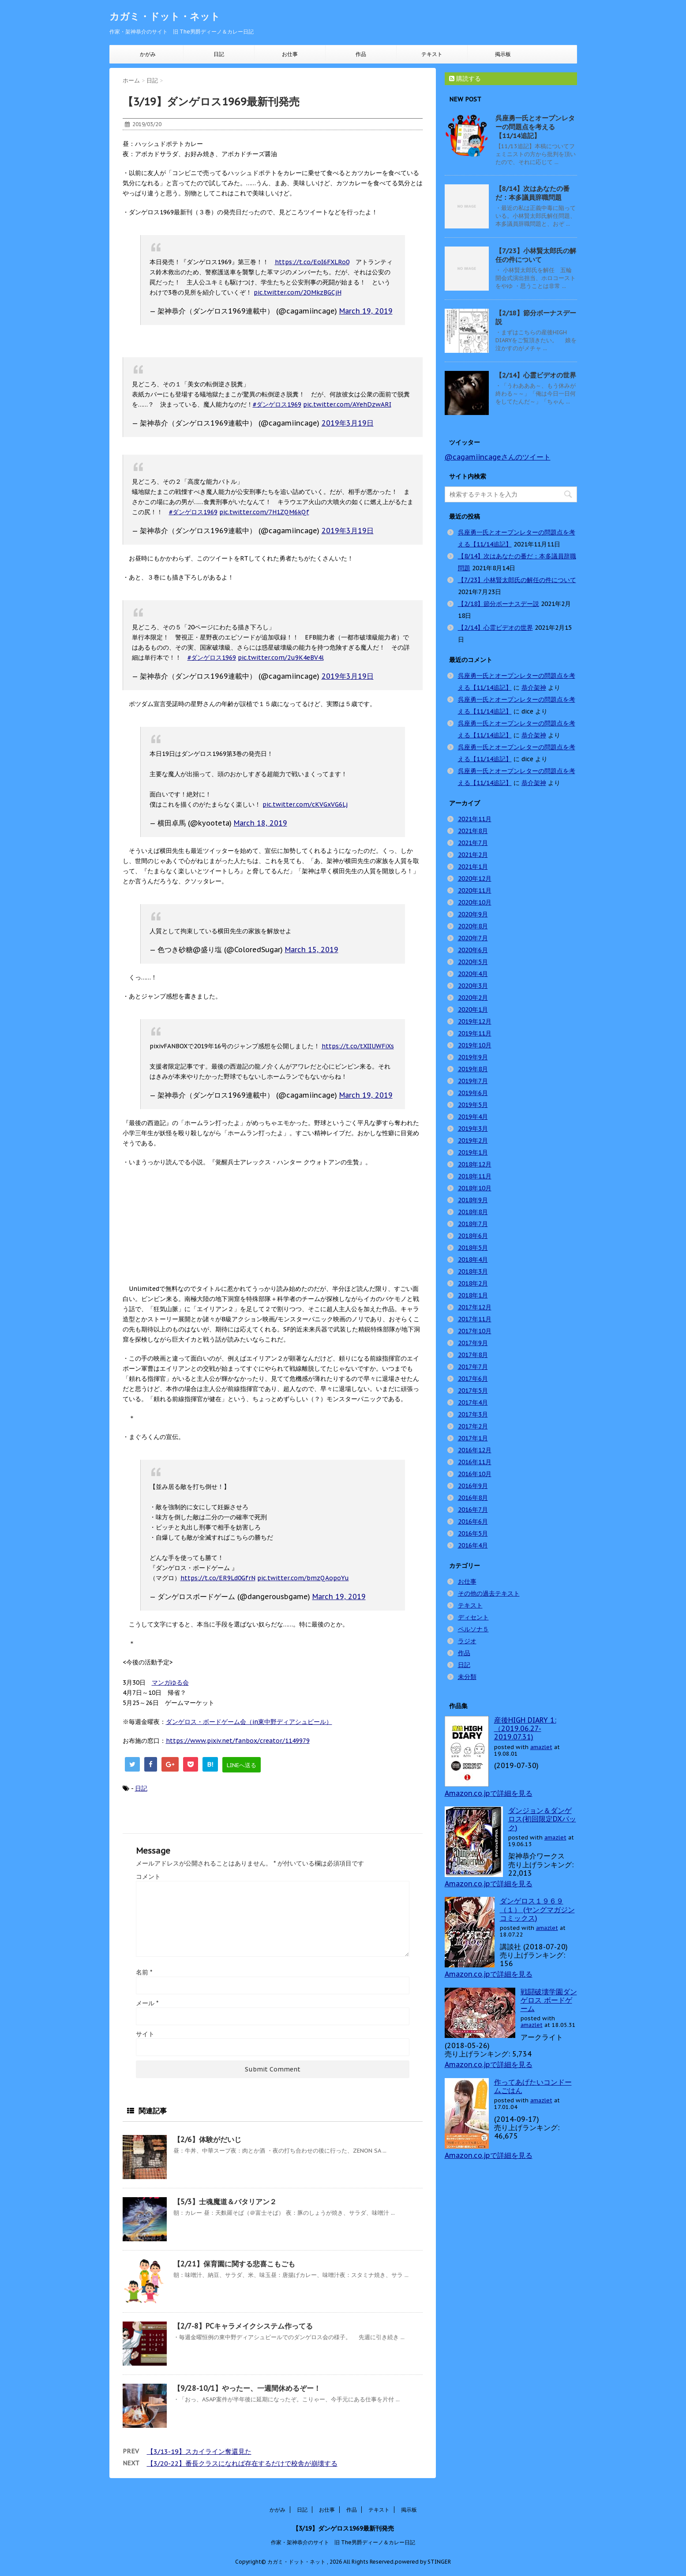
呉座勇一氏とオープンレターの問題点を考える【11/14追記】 (535, 127)
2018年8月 (473, 1212)
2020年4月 (473, 974)
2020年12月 (474, 878)
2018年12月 (474, 1164)
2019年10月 (474, 1045)
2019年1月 (473, 1152)
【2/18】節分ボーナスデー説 (498, 604)
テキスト (431, 54)
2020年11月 (474, 890)
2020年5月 (473, 962)
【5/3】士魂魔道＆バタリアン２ (225, 2201)
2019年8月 (473, 1069)
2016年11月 (474, 1462)
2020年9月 (473, 914)
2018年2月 (473, 1283)
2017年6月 (473, 1379)
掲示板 (503, 54)
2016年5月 (473, 1533)
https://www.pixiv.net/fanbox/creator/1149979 (238, 1741)
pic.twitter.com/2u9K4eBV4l (281, 658)
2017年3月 (473, 1414)
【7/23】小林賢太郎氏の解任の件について (535, 255)
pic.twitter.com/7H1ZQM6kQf (264, 512)
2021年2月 (473, 855)
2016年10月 (474, 1474)
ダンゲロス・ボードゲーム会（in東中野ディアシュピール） (249, 1722)
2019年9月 (473, 1057)
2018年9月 (473, 1200)
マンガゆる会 (170, 1682)
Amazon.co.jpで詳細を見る (488, 1793)
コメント (148, 1877)
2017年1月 (473, 1438)
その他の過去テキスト (489, 1593)
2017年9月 (473, 1343)
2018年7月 (473, 1224)
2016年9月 (473, 1486)
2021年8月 (473, 831)
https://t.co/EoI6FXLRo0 (312, 262)
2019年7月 (473, 1081)
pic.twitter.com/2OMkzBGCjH (297, 292)
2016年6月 (473, 1521)
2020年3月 (473, 986)
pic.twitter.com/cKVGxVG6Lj (305, 804)
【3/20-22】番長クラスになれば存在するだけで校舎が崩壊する (242, 2463)
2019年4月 (473, 1117)
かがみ (148, 54)
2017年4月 (473, 1402)
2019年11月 (474, 1033)
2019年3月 (473, 1129)
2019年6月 (473, 1093)
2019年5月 (473, 1105)
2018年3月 (473, 1271)
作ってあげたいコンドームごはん (533, 2086)
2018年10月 (474, 1188)
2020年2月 (473, 998)
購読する (465, 78)
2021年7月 (473, 843)
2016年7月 (473, 1510)
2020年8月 (473, 926)
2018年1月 (473, 1295)
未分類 (467, 1677)
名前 (144, 1972)
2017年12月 (474, 1307)
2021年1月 (473, 867)
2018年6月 (473, 1236)
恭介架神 (533, 688)
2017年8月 (473, 1355)
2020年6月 (473, 950)
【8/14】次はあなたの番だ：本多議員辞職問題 (532, 193)
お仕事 (290, 54)
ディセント (473, 1617)
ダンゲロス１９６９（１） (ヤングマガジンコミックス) (537, 1909)
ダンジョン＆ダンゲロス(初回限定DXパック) (542, 1819)
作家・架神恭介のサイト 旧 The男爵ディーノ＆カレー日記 (343, 2542)
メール (147, 2003)
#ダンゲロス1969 (277, 404)
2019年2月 (473, 1140)
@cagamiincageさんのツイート (498, 456)
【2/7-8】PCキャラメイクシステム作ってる (243, 2326)
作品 (361, 54)
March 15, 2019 (311, 949)
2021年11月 (474, 819)
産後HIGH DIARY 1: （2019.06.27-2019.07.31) (525, 1728)
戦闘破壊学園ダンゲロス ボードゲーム (549, 2000)
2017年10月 (474, 1331)
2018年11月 (474, 1176)
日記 (219, 54)
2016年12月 (474, 1450)
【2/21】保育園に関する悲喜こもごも (234, 2263)
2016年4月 (473, 1545)
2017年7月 (473, 1367)
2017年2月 (473, 1426)
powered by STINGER (423, 2561)
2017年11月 (474, 1319)
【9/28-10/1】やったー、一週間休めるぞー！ (247, 2388)
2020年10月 (474, 902)
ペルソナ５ (473, 1629)
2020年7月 (473, 938)
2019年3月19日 (348, 423)
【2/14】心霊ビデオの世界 (535, 375)
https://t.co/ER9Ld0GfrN (217, 1578)
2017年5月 (473, 1391)
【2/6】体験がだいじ (207, 2139)
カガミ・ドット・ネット (164, 16)
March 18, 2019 (260, 823)
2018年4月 (473, 1260)
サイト (145, 2034)
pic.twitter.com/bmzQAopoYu (303, 1578)
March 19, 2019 (366, 311)
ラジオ (467, 1641)
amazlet (541, 1747)
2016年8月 (473, 1498)
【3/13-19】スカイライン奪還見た (199, 2451)
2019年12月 (474, 1021)
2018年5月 (473, 1248)
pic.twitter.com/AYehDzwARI (347, 404)
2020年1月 (473, 1009)
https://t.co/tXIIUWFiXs (358, 1046)
